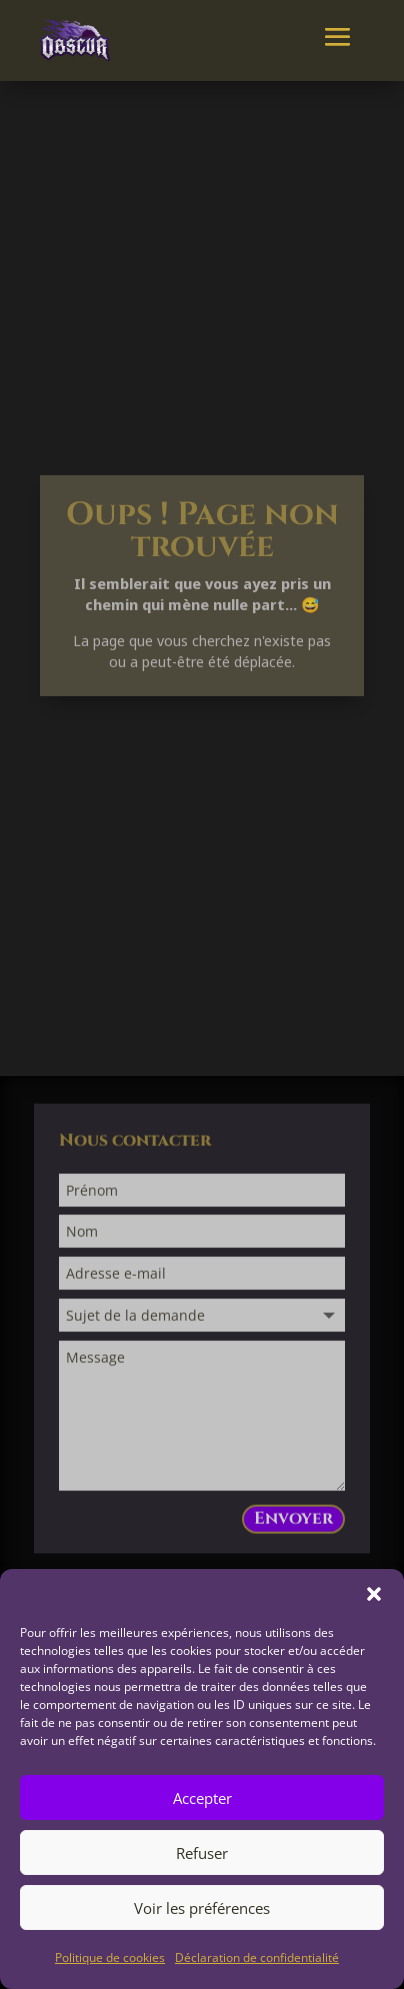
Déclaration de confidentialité (257, 1957)
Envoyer (293, 1522)
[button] (374, 1594)
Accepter (202, 1798)
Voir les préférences (202, 1908)
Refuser (202, 1853)
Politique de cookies (110, 1957)
